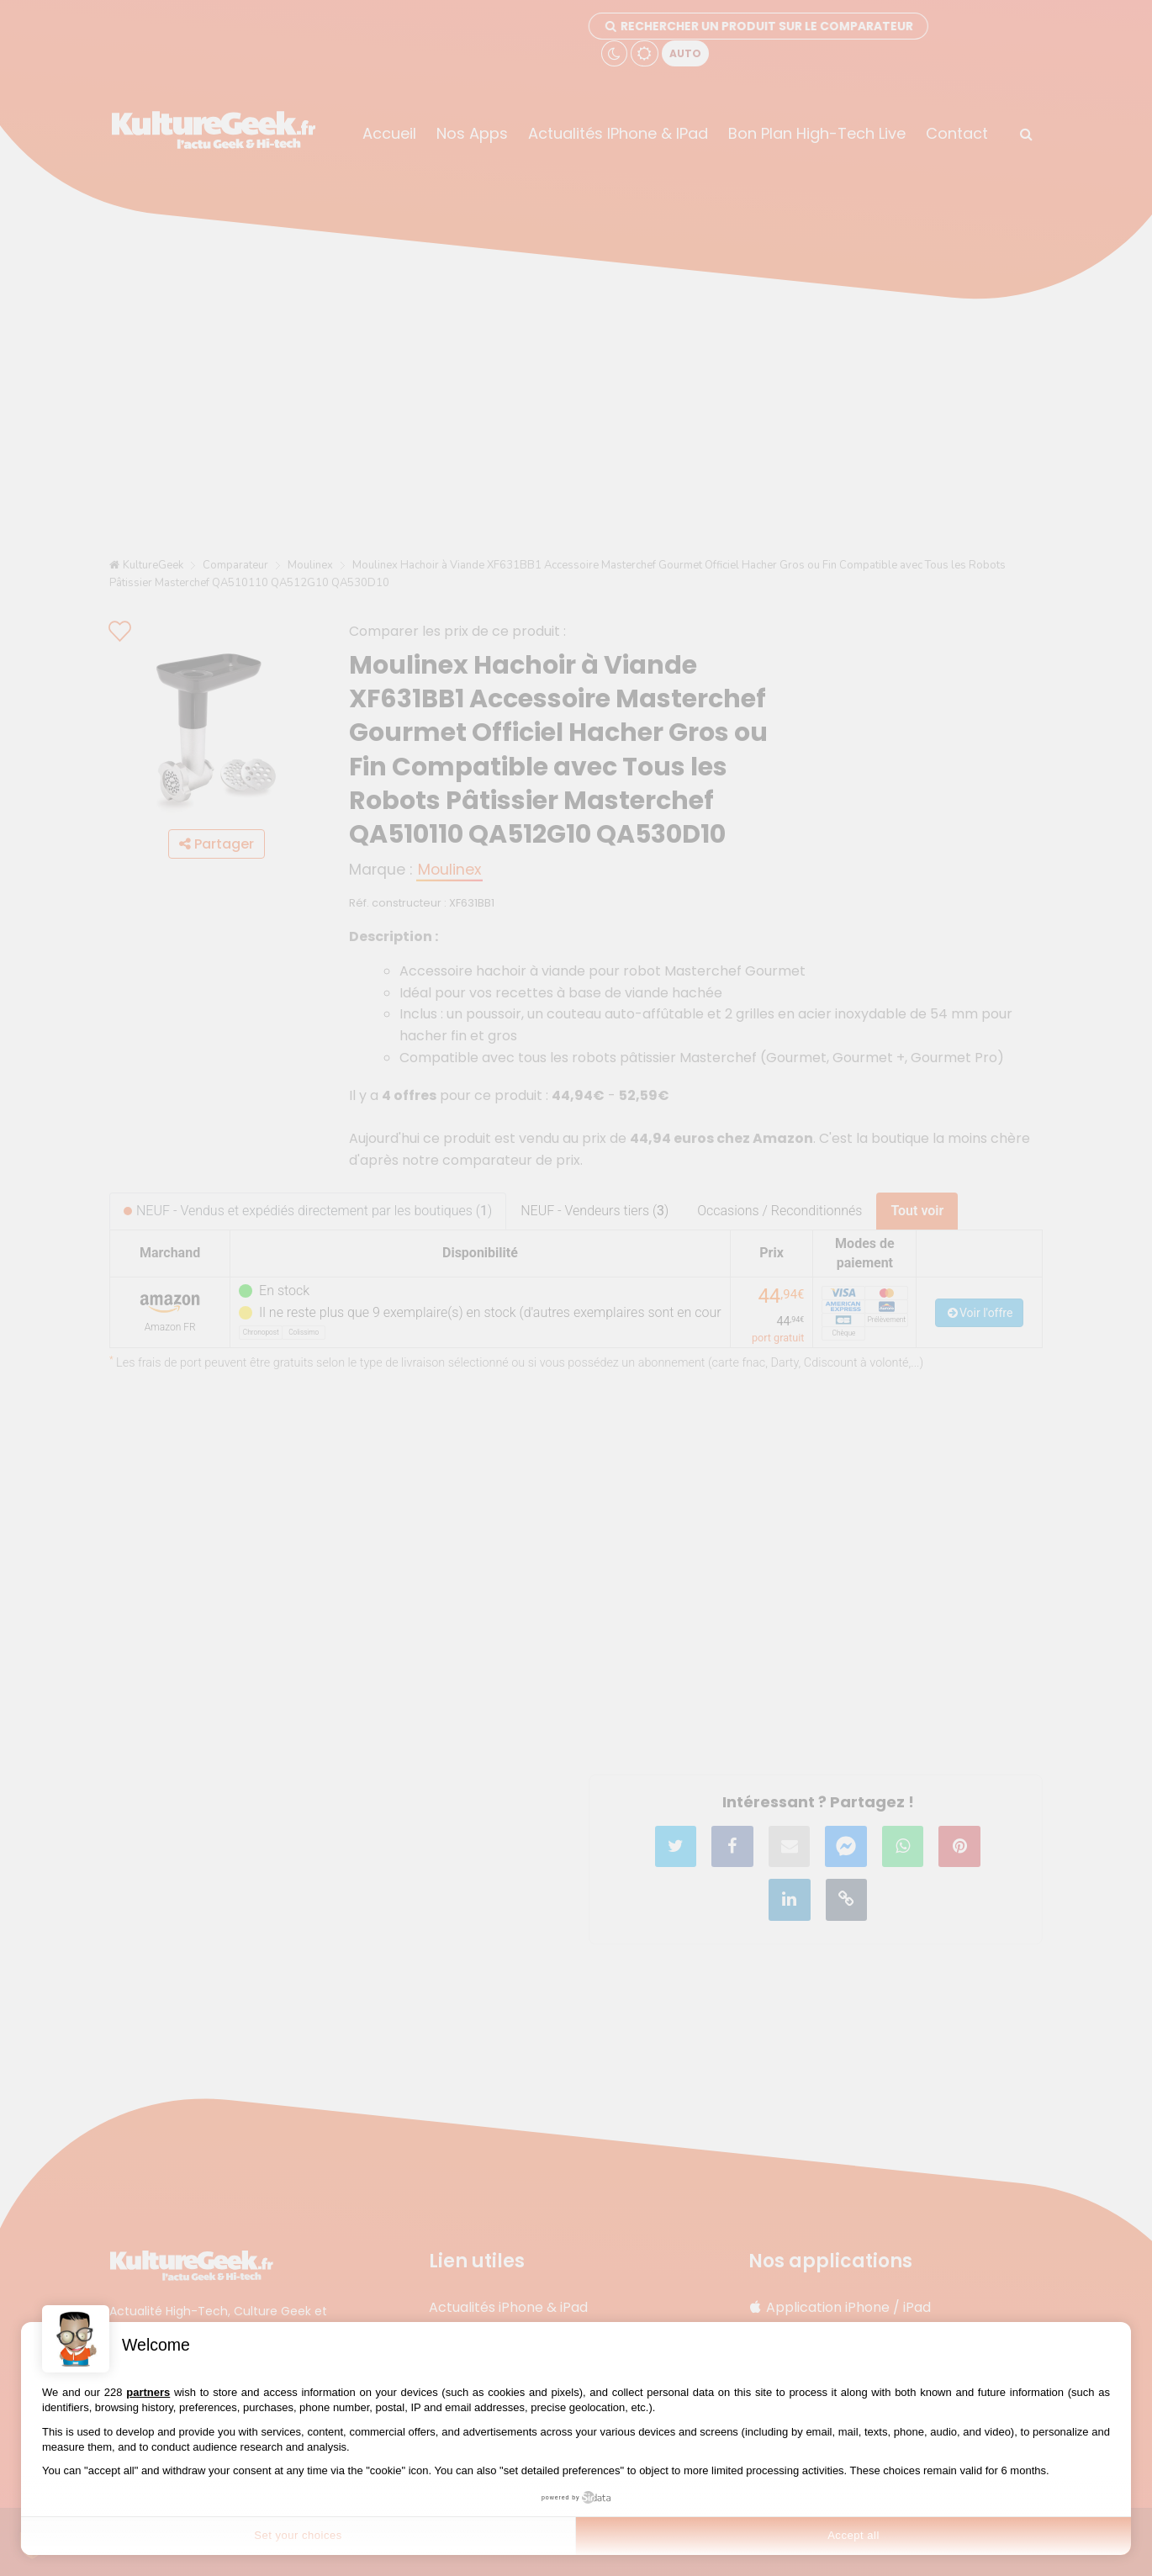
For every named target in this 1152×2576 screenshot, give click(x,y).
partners (148, 2392)
